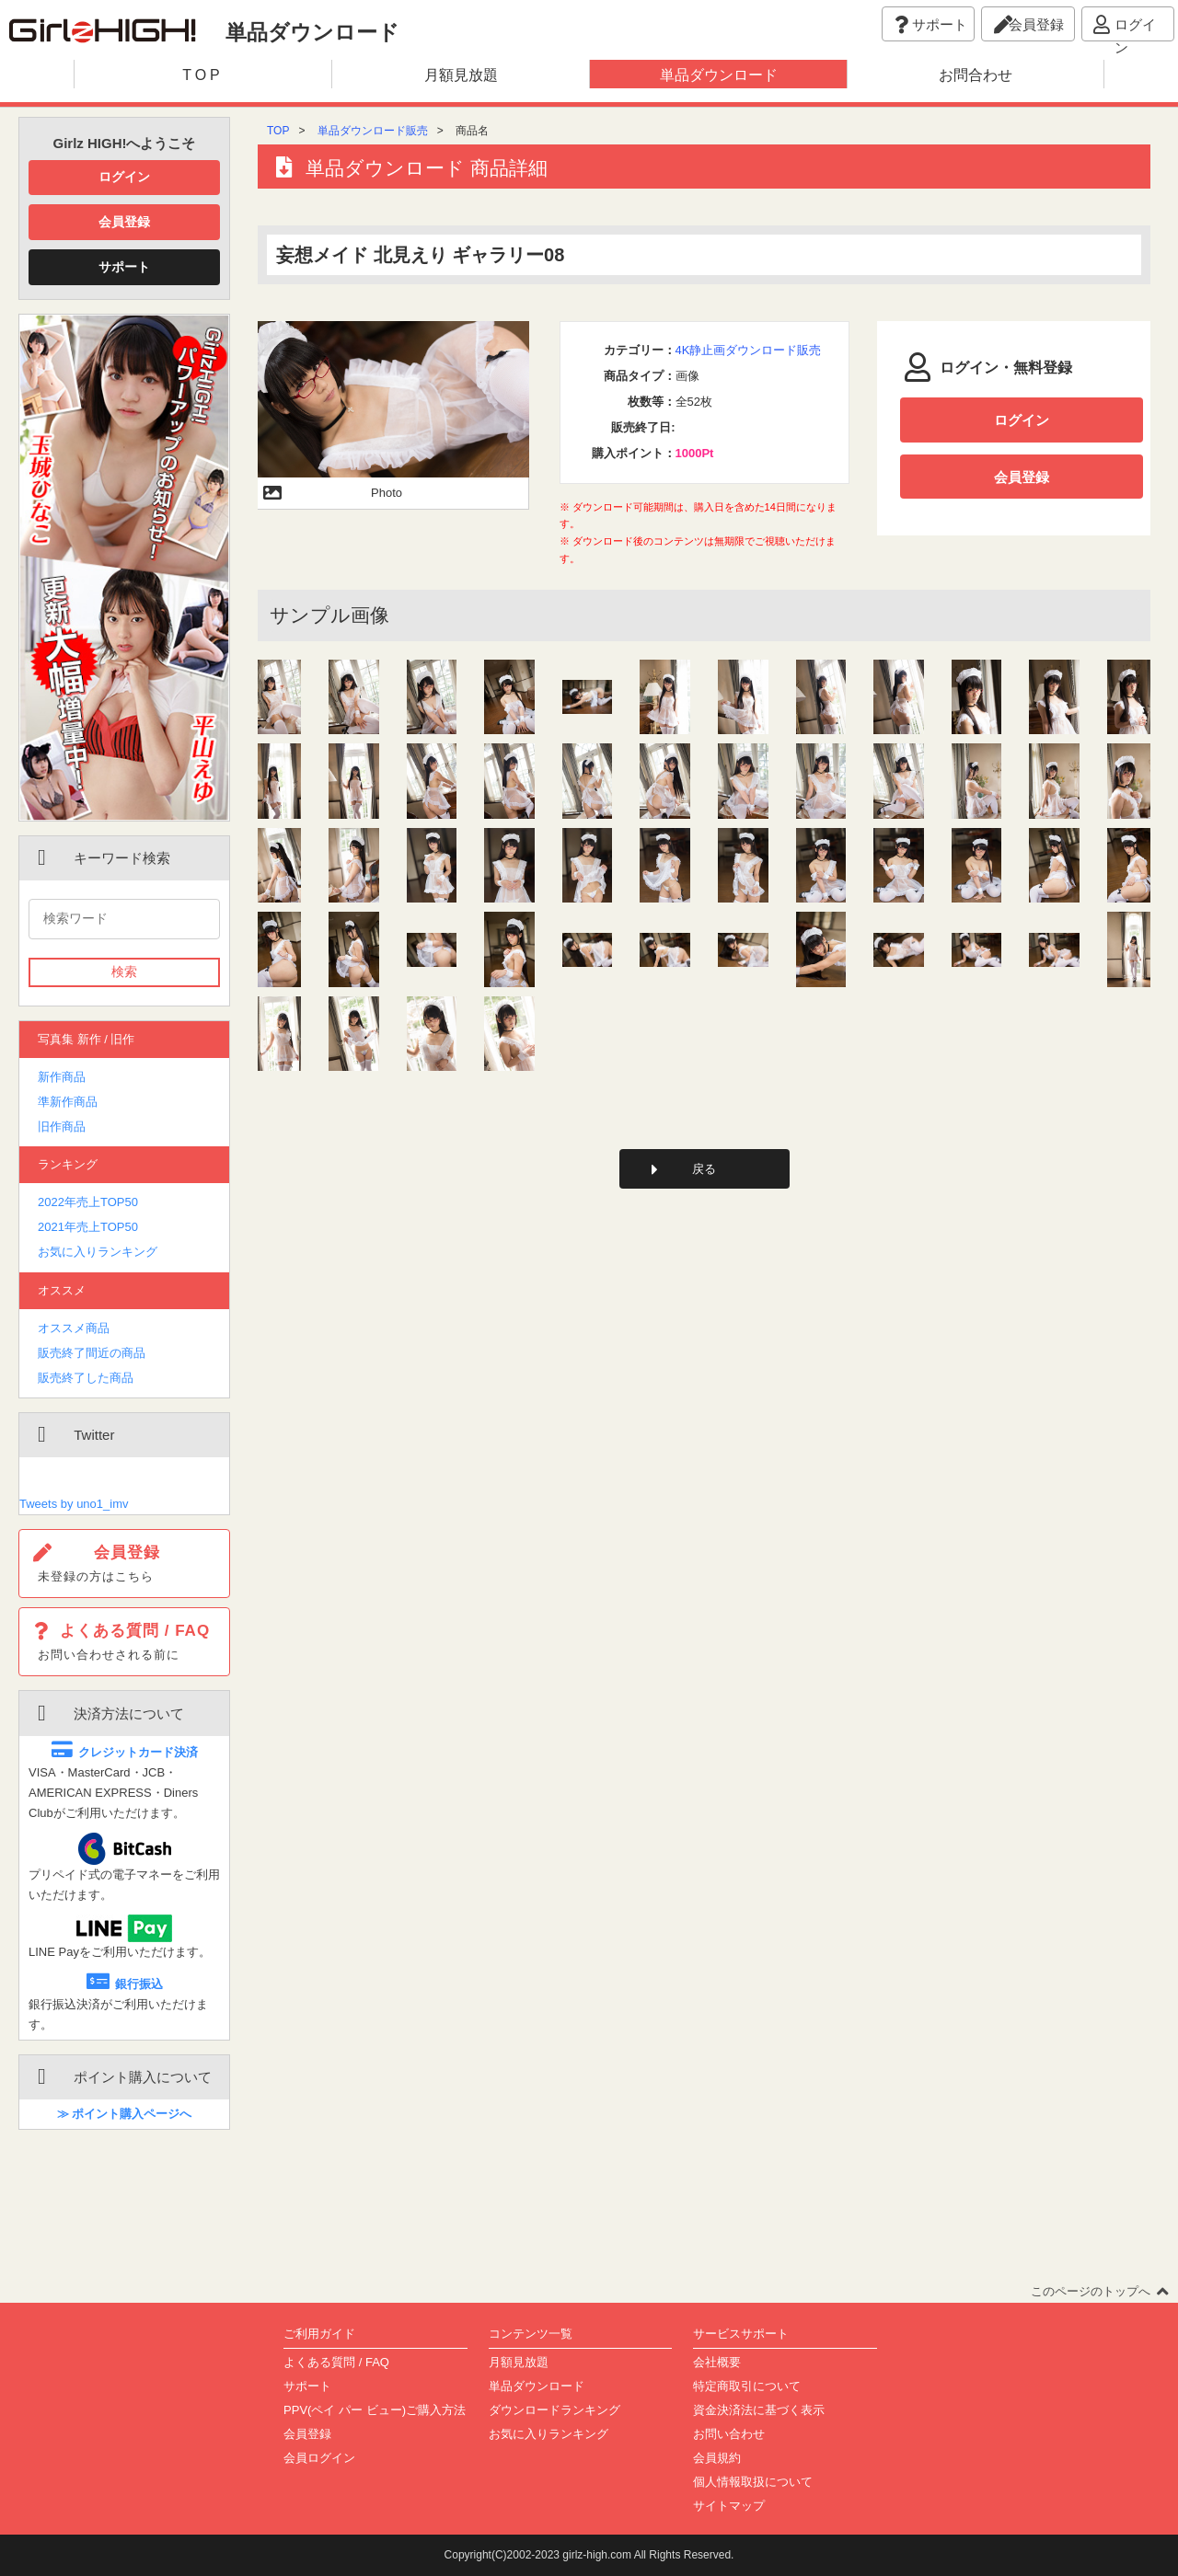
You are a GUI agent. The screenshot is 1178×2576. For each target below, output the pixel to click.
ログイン (124, 176)
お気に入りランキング (97, 1252)
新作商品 (62, 1077)
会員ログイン (319, 2458)
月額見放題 (519, 2362)
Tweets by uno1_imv (74, 1504)
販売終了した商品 (85, 1378)
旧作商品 (62, 1126)
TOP (278, 130)
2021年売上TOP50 (88, 1227)
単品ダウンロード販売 (373, 130)
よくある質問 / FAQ (336, 2362)
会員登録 (124, 221)
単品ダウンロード (536, 2386)
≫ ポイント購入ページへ (124, 2114)
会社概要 (717, 2362)
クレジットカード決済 (125, 1752)
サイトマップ (729, 2506)
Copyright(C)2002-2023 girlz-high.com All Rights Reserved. (589, 2554)
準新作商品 (68, 1102)
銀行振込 (125, 1984)
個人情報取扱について (753, 2482)
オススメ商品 (74, 1328)
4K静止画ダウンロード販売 (749, 350)
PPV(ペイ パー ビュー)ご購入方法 (374, 2410)
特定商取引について (747, 2386)
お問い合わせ (729, 2434)
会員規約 (717, 2458)
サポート (124, 266)
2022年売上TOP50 (88, 1202)
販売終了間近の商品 (91, 1353)
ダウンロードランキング (554, 2410)
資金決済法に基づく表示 (759, 2410)
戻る (704, 1170)
